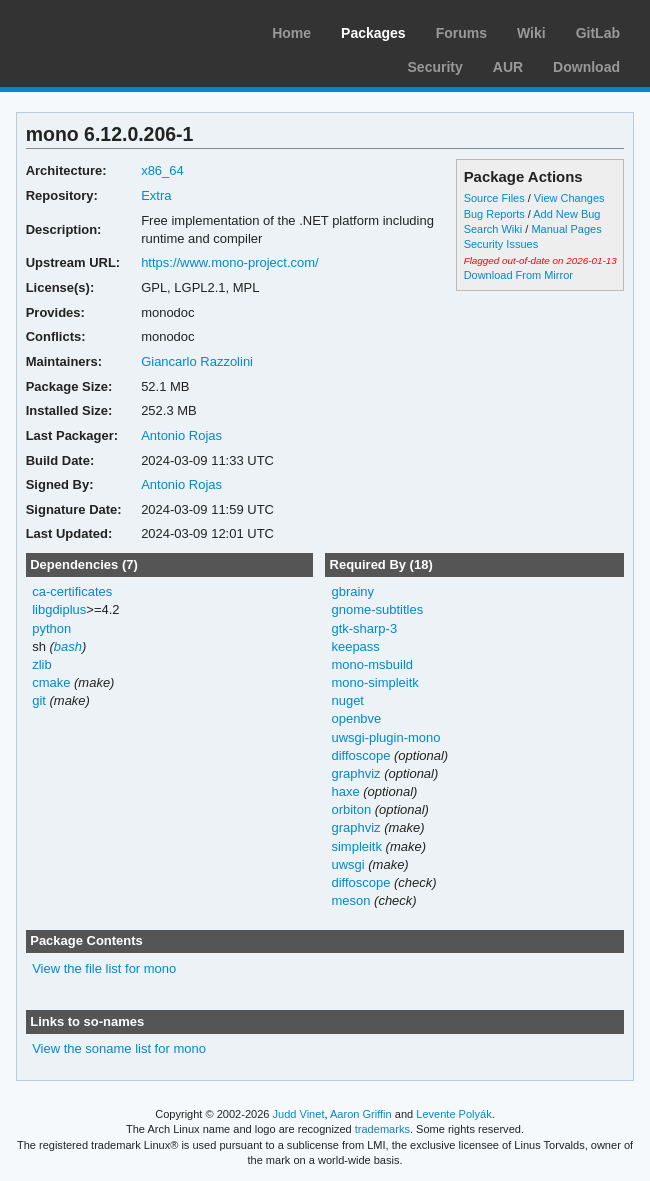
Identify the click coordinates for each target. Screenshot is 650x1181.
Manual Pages (566, 229)
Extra (156, 195)
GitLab (598, 33)
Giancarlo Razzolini (197, 361)
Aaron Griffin (361, 1114)
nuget (347, 700)
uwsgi (347, 864)
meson (350, 900)
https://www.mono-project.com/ (230, 262)
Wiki (531, 33)
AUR (508, 67)
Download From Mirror (518, 275)
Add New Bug (566, 214)
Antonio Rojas (181, 435)
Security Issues (501, 244)
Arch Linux (110, 30)
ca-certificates (72, 591)
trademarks (382, 1129)
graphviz (355, 773)
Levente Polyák (453, 1114)
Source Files (494, 198)
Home (291, 33)
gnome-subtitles (377, 609)
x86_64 (162, 170)
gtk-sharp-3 (364, 628)
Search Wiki (493, 229)
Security (435, 67)
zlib (41, 664)
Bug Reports (494, 214)
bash (68, 646)
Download (586, 67)
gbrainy (352, 591)
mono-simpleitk (374, 682)
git (39, 700)
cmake (51, 682)
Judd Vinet (299, 1114)
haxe (345, 791)
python (51, 628)
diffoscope (360, 755)
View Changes (569, 198)
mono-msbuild (372, 664)
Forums (461, 33)
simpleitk (356, 846)
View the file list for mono (104, 968)
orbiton (351, 809)
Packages (373, 33)
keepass (355, 646)
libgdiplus (59, 609)
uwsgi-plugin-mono (385, 737)
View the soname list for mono (119, 1048)
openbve (356, 718)
